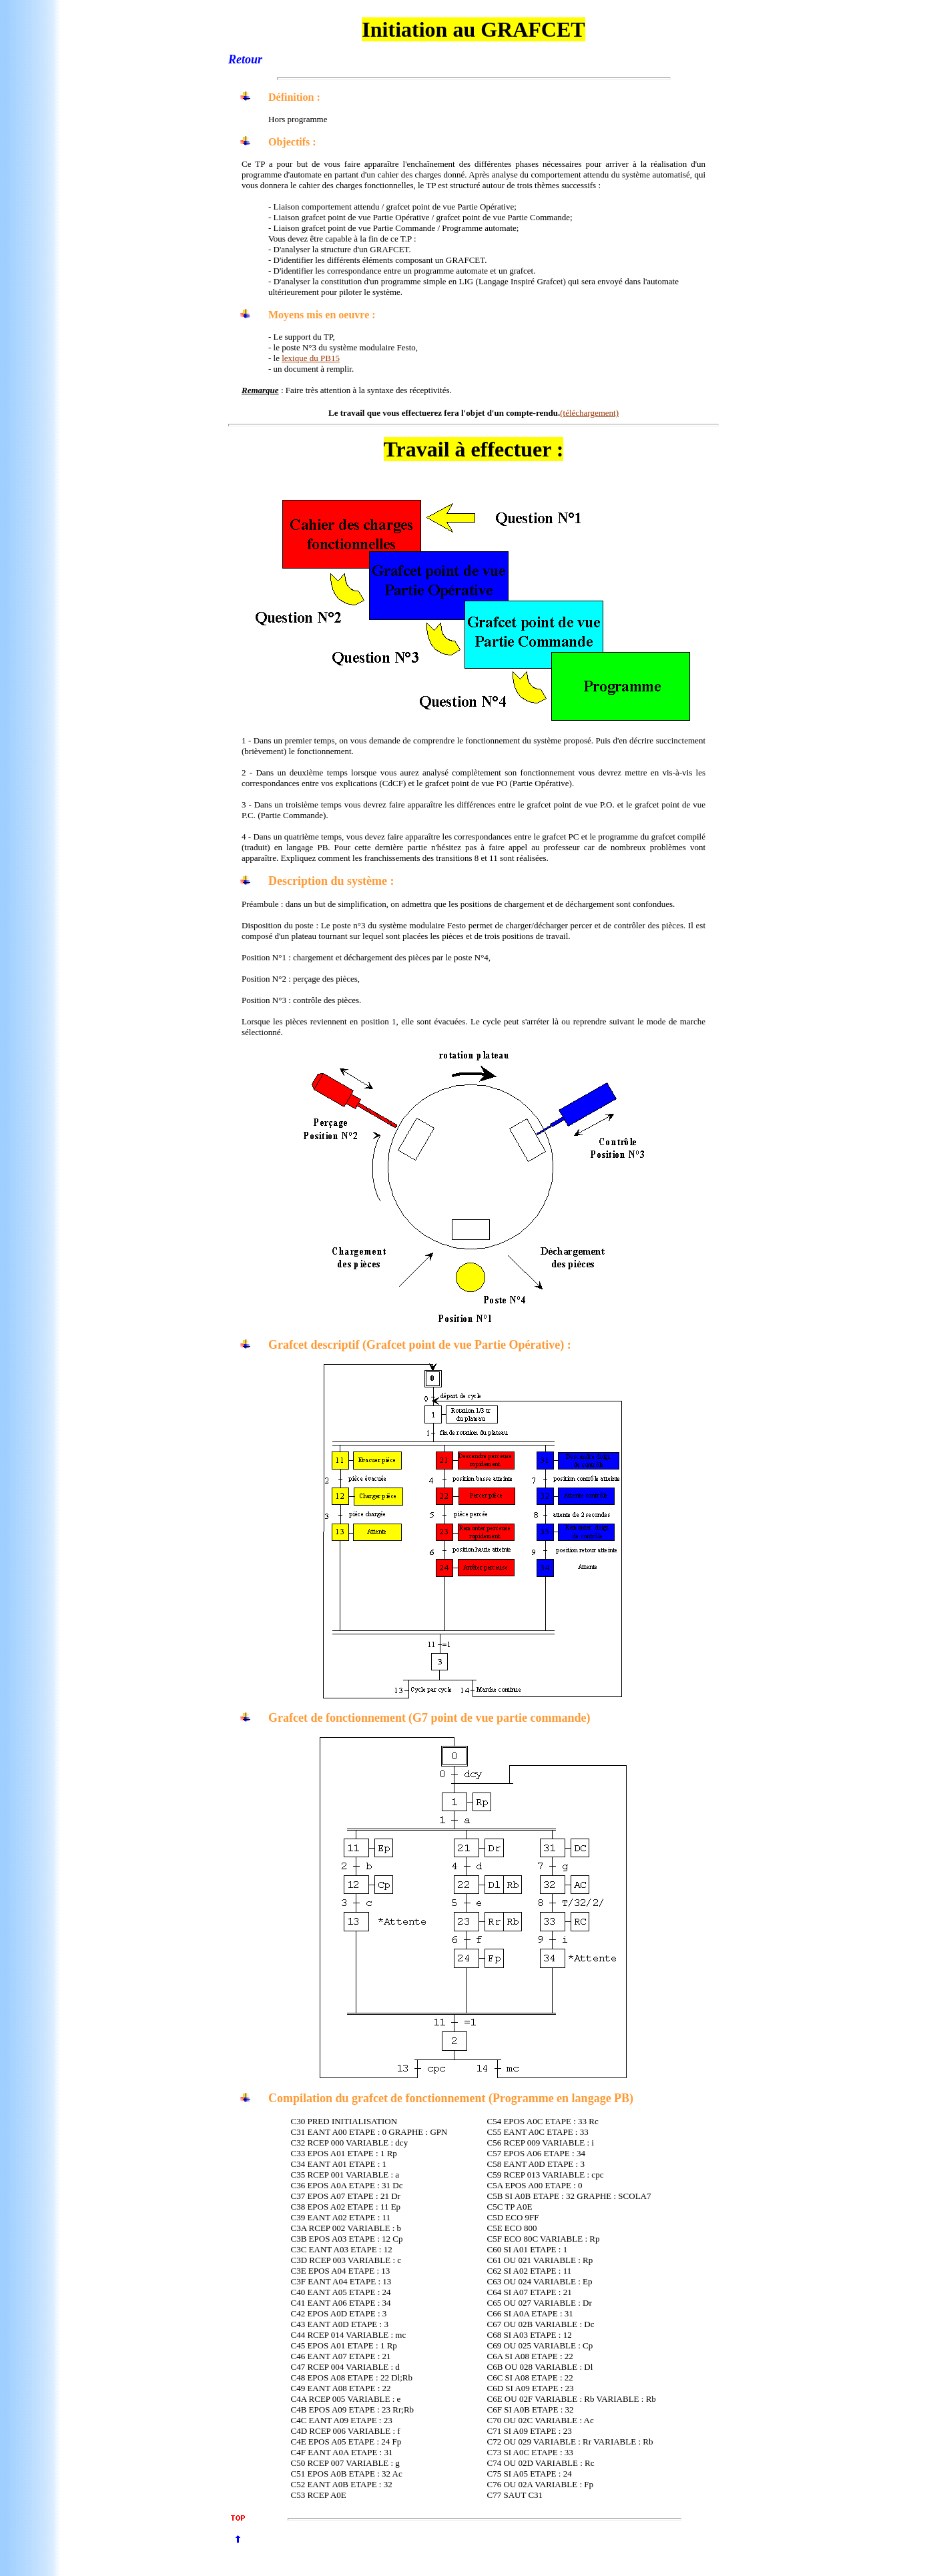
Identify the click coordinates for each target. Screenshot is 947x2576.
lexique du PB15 (311, 358)
